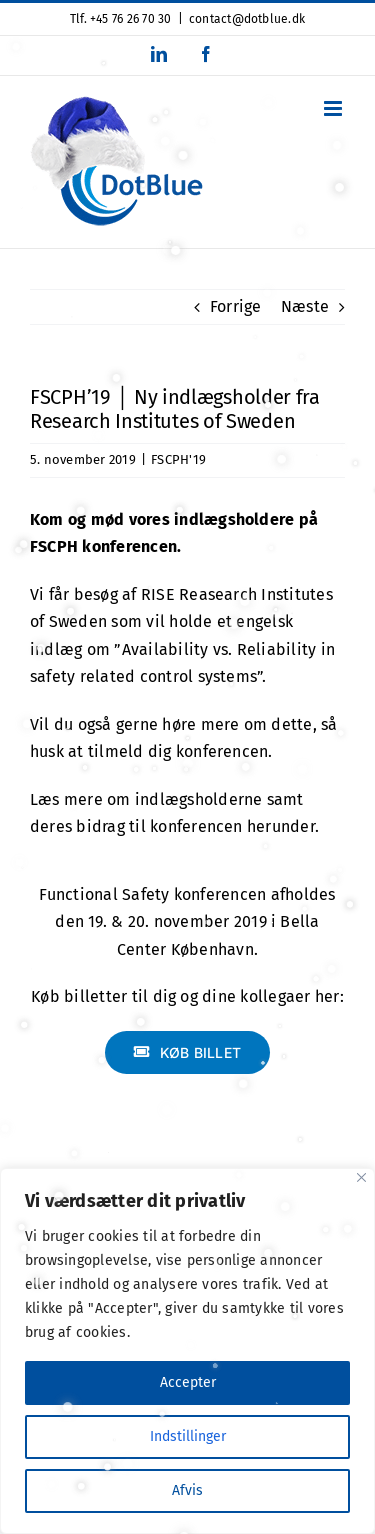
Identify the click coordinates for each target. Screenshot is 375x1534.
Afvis (187, 1490)
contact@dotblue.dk (247, 19)
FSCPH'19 (178, 459)
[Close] (361, 1177)
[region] (187, 1351)
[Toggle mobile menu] (334, 108)
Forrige (236, 306)
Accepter (188, 1382)
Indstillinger (188, 1436)
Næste (305, 306)
